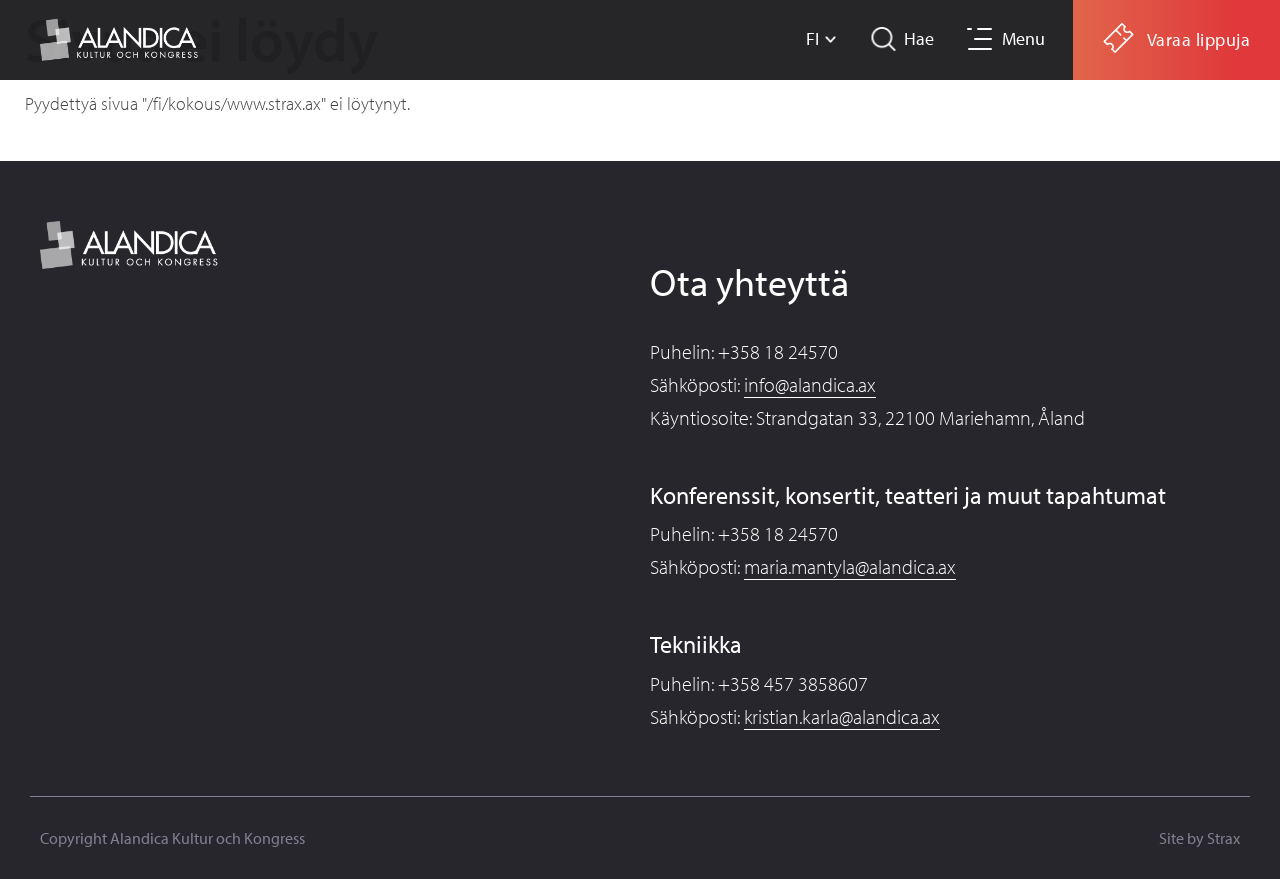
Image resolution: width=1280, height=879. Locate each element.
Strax (1223, 838)
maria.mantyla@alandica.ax (850, 566)
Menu (1023, 38)
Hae (919, 38)
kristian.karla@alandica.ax (842, 716)
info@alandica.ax (810, 384)
